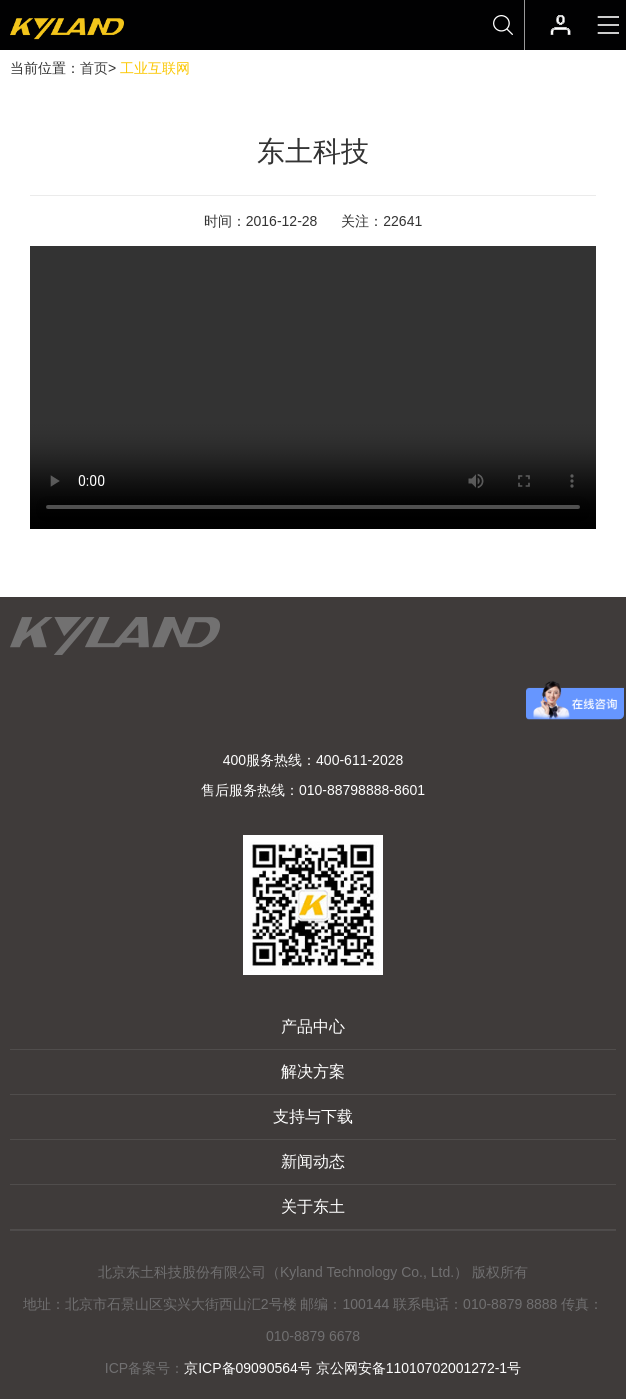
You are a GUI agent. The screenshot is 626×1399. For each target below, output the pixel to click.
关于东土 (313, 1206)
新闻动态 (313, 1161)
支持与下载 (313, 1116)
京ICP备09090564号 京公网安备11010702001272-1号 (352, 1368)
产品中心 (313, 1026)
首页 (94, 68)
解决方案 (313, 1071)
